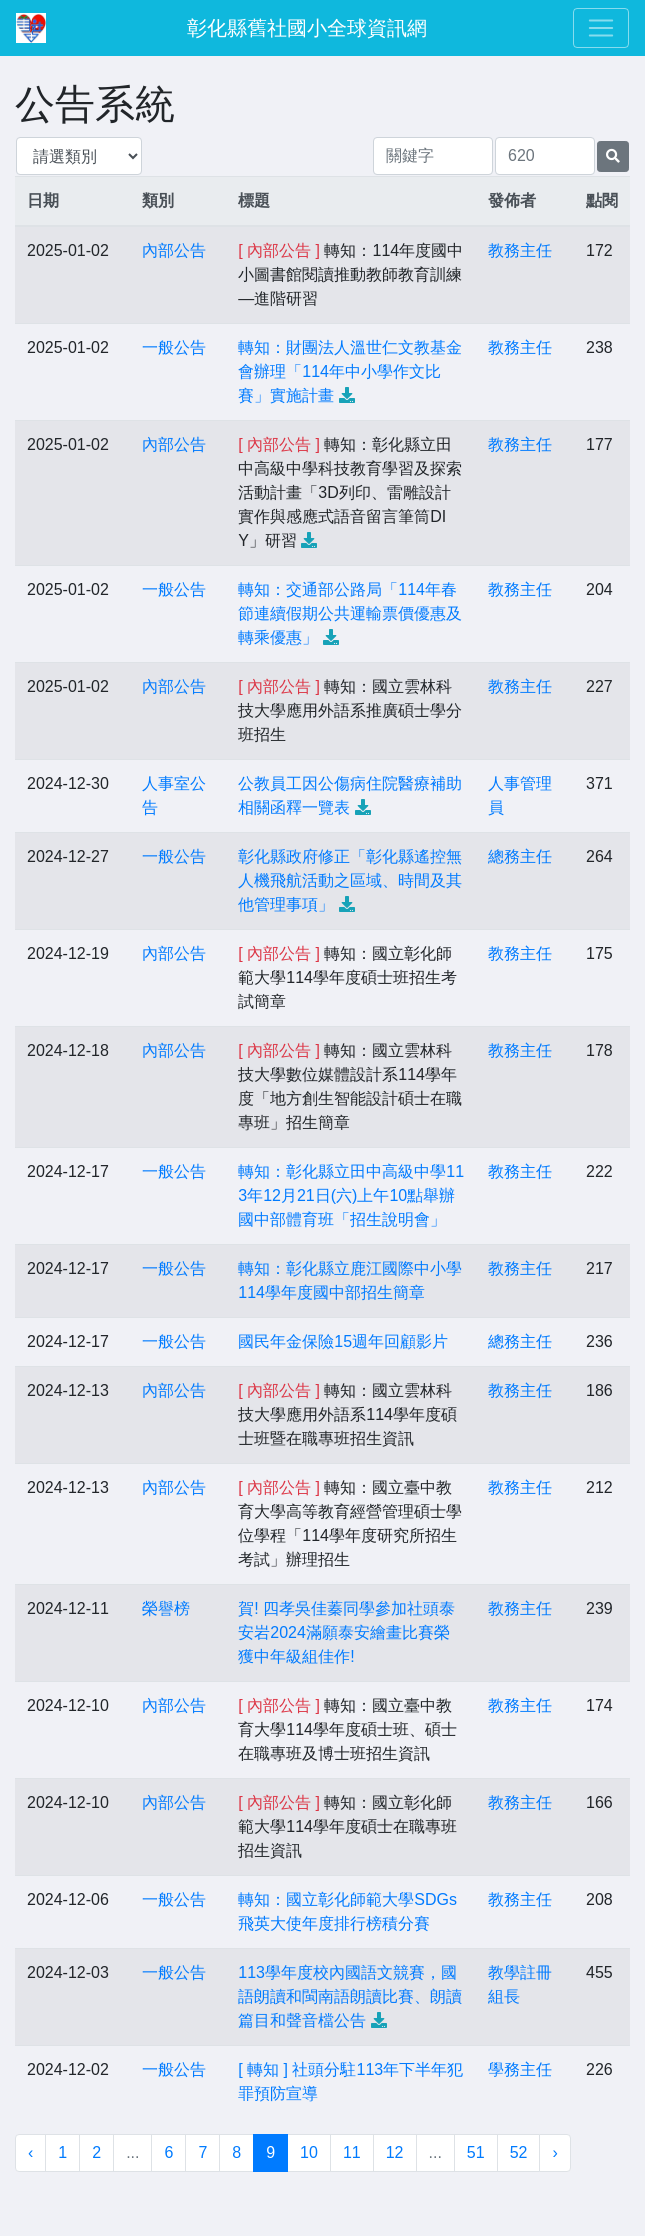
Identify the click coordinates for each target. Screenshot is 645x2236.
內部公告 (174, 250)
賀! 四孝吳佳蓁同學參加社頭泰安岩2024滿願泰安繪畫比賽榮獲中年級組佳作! (346, 1632)
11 (352, 2152)
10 (309, 2152)
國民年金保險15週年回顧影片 (343, 1341)
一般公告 (174, 347)
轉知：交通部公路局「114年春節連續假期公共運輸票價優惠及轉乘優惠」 (350, 613)
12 (395, 2152)
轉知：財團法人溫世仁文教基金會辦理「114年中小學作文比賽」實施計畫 (350, 371)
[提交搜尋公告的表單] (613, 156)
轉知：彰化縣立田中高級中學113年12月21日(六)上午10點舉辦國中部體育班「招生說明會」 (351, 1195)
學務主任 (520, 2069)
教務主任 (520, 250)
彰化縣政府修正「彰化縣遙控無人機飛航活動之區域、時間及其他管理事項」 (350, 880)
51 (476, 2152)
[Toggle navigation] (601, 28)
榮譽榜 (166, 1608)
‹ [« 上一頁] (30, 2152)
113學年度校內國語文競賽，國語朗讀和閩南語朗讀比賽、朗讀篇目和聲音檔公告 (350, 1996)
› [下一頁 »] (554, 2152)
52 (519, 2152)
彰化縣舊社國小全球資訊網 (307, 28)
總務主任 (520, 856)
